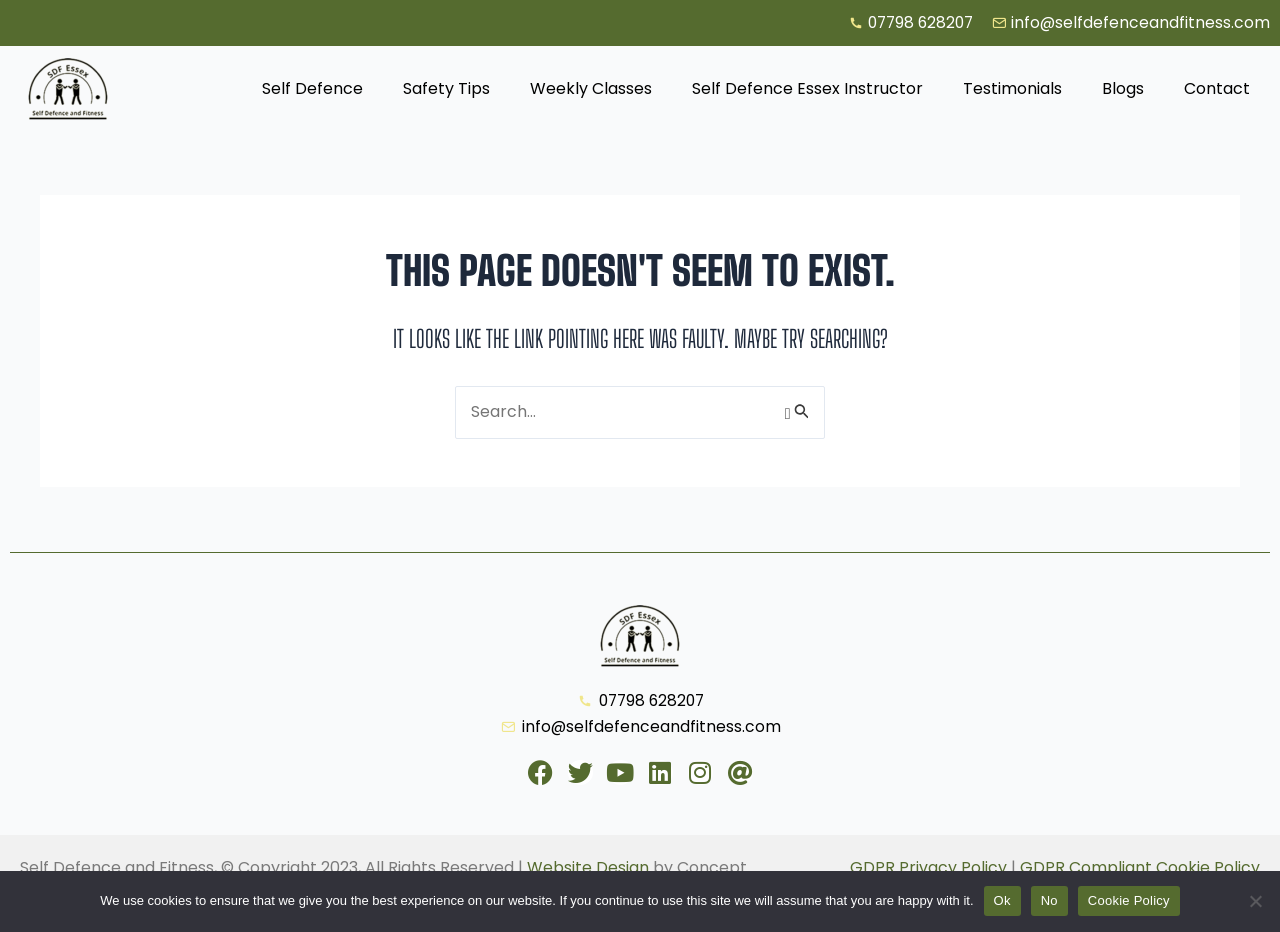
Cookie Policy (1129, 900)
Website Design (588, 867)
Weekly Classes (591, 89)
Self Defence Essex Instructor (807, 89)
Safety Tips (446, 89)
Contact (1217, 89)
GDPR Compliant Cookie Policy (1140, 867)
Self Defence (312, 89)
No (1049, 900)
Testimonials (1012, 89)
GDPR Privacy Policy (928, 867)
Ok (1002, 900)
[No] (1255, 901)
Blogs (1123, 89)
